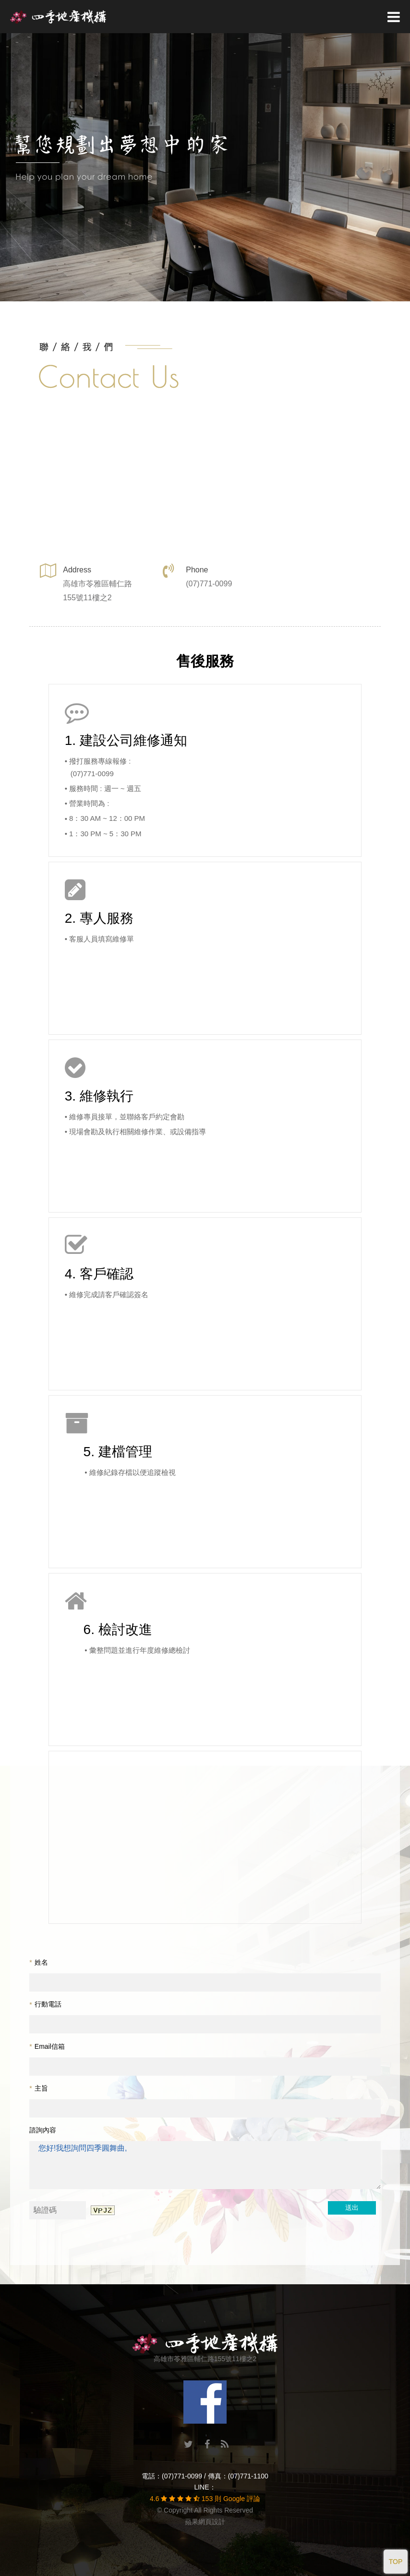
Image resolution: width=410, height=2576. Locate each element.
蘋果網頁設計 (205, 2522)
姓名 (38, 1962)
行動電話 (45, 2004)
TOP (396, 2561)
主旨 (38, 2088)
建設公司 (106, 740)
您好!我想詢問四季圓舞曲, (204, 2165)
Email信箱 (46, 2046)
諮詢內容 (42, 2130)
